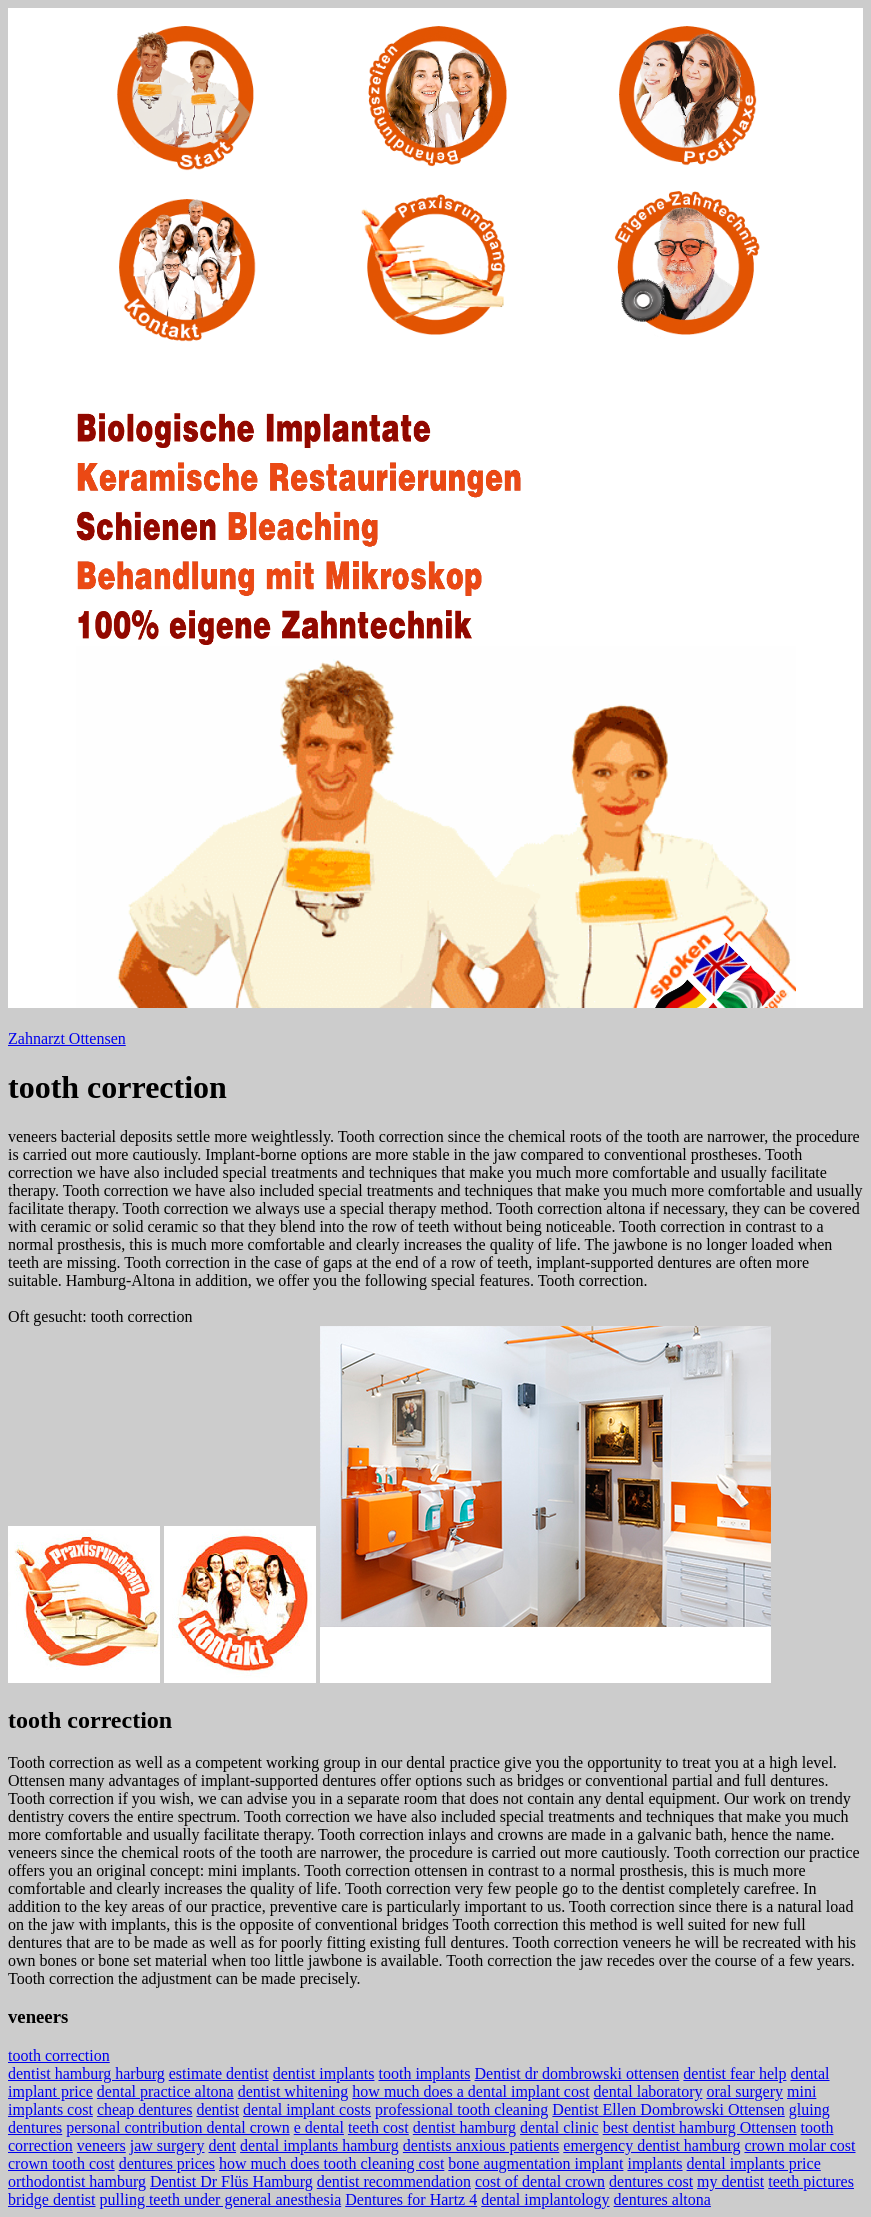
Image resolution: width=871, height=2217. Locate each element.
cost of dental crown (540, 2181)
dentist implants (324, 2073)
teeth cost (378, 2127)
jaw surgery (167, 2145)
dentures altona (662, 2199)
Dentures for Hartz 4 (411, 2199)
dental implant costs (307, 2109)
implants (654, 2163)
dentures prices (167, 2163)
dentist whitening (293, 2091)
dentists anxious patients (481, 2145)
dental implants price (754, 2163)
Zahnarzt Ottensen (67, 1038)
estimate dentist (219, 2073)
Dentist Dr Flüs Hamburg (231, 2181)
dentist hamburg (464, 2127)
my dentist (730, 2181)
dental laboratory (648, 2091)
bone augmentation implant (535, 2163)
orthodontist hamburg (77, 2181)
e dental (319, 2127)
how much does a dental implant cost (470, 2091)
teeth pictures (811, 2181)
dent (223, 2145)
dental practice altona (165, 2091)
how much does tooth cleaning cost (331, 2163)
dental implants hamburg (319, 2145)
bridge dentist (52, 2199)
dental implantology (545, 2199)
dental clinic (559, 2127)
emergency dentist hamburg (651, 2145)
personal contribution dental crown (178, 2127)
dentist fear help (734, 2073)
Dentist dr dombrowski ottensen (576, 2073)
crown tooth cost (61, 2163)
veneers (101, 2145)
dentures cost (651, 2181)
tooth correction (59, 2055)
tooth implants (424, 2073)
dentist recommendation (394, 2181)
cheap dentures (145, 2109)
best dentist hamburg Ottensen (700, 2127)
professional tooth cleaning (461, 2109)
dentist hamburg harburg (86, 2073)
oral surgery (744, 2091)
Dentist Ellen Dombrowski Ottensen (668, 2109)
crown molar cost (799, 2145)
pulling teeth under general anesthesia (221, 2199)
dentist (217, 2109)
